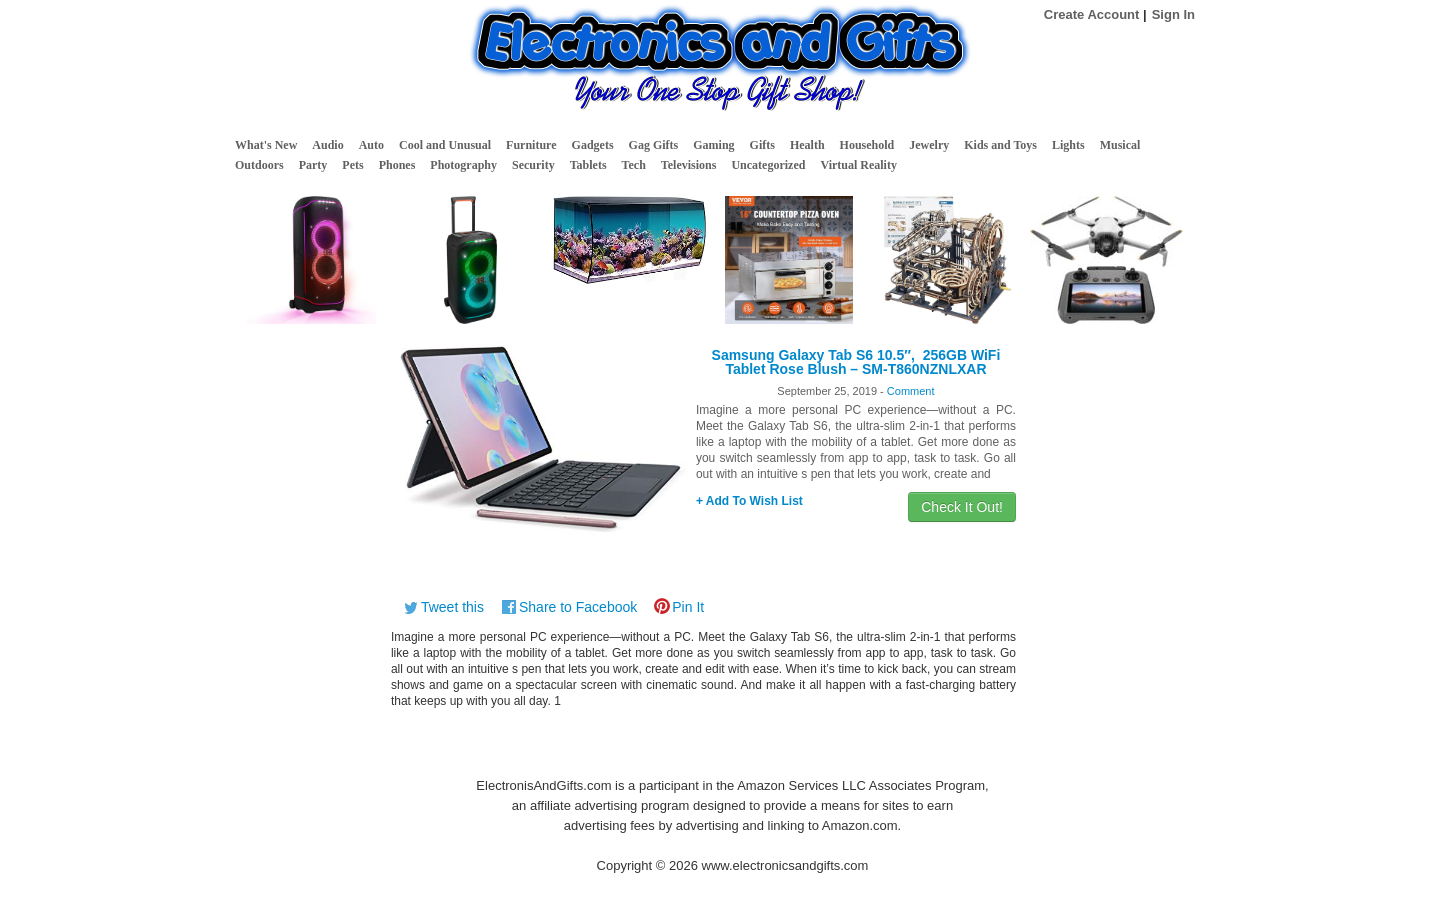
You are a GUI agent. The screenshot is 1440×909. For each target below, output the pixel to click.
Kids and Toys (1000, 145)
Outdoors (259, 165)
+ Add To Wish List (749, 501)
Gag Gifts (654, 145)
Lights (1068, 145)
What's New (266, 145)
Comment (911, 391)
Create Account (1092, 14)
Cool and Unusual (445, 145)
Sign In (1173, 14)
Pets (352, 165)
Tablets (588, 165)
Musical (1120, 145)
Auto (371, 145)
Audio (327, 145)
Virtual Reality (858, 165)
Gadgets (593, 145)
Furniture (531, 145)
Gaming (713, 145)
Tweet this (452, 607)
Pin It (688, 607)
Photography (463, 165)
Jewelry (929, 145)
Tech (634, 165)
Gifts (762, 145)
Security (533, 165)
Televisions (689, 165)
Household (867, 145)
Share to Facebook (578, 607)
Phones (397, 165)
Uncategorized (768, 165)
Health (807, 145)
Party (313, 165)
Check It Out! (962, 507)
